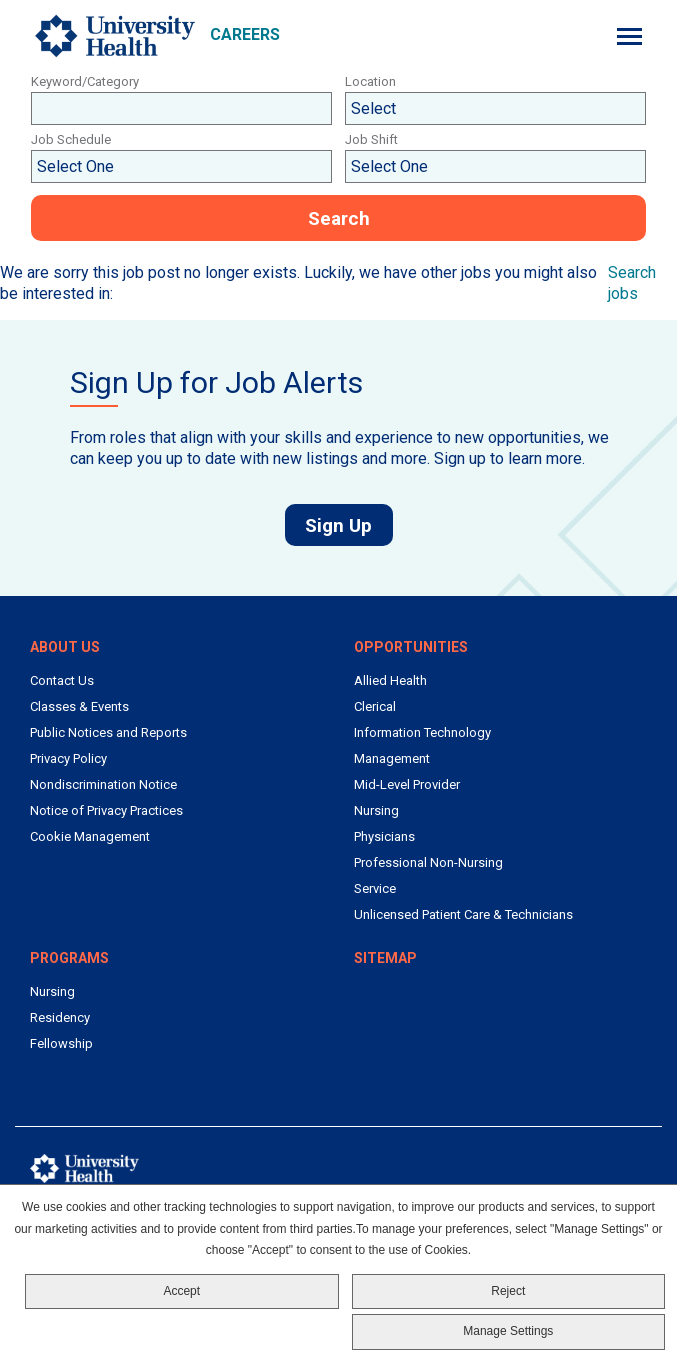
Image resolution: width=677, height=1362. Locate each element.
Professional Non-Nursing (428, 862)
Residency (60, 1017)
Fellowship (61, 1043)
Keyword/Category (85, 81)
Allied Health (390, 680)
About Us (65, 647)
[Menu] (629, 36)
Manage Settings (508, 1331)
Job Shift (371, 139)
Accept (181, 1291)
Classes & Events (79, 706)
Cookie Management (90, 836)
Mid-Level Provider (407, 784)
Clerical (375, 706)
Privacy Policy (68, 758)
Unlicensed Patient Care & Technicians (463, 914)
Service (375, 888)
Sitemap (385, 958)
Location (370, 81)
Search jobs (632, 283)
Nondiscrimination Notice (103, 784)
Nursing (376, 810)
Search (339, 218)
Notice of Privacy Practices (106, 810)
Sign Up (349, 525)
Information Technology (422, 732)
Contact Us (62, 680)
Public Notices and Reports (108, 732)
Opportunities (411, 647)
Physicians (384, 836)
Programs (69, 958)
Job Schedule (71, 139)
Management (392, 758)
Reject (508, 1291)
